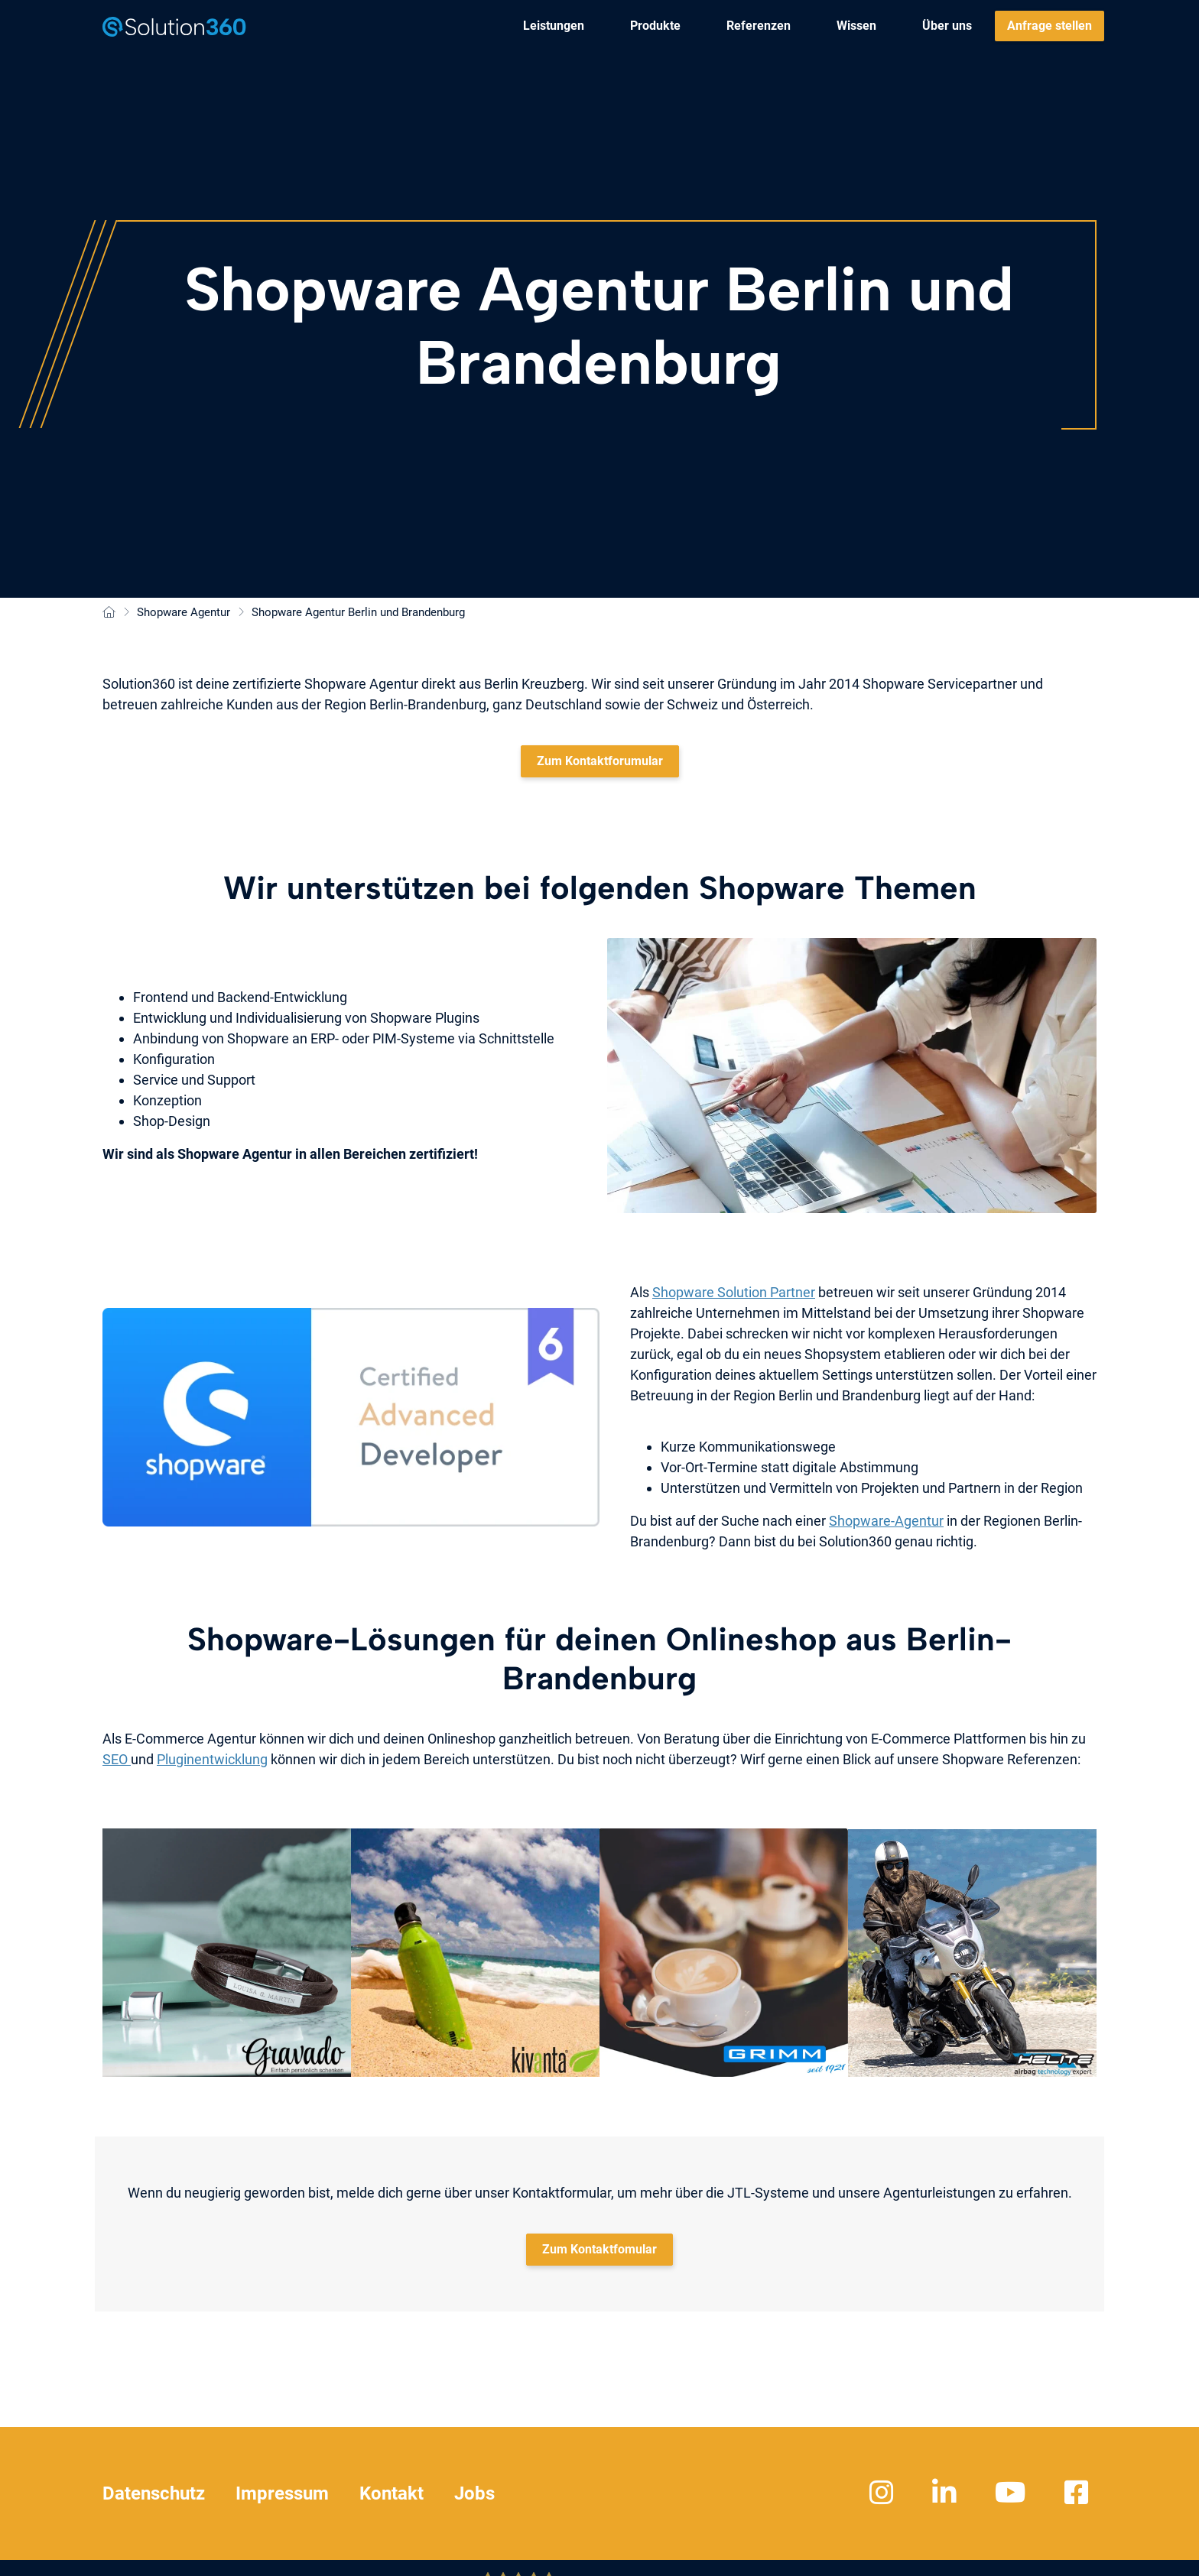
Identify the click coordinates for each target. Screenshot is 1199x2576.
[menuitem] (553, 26)
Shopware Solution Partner (733, 1292)
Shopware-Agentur (886, 1521)
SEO (116, 1759)
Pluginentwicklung (212, 1759)
